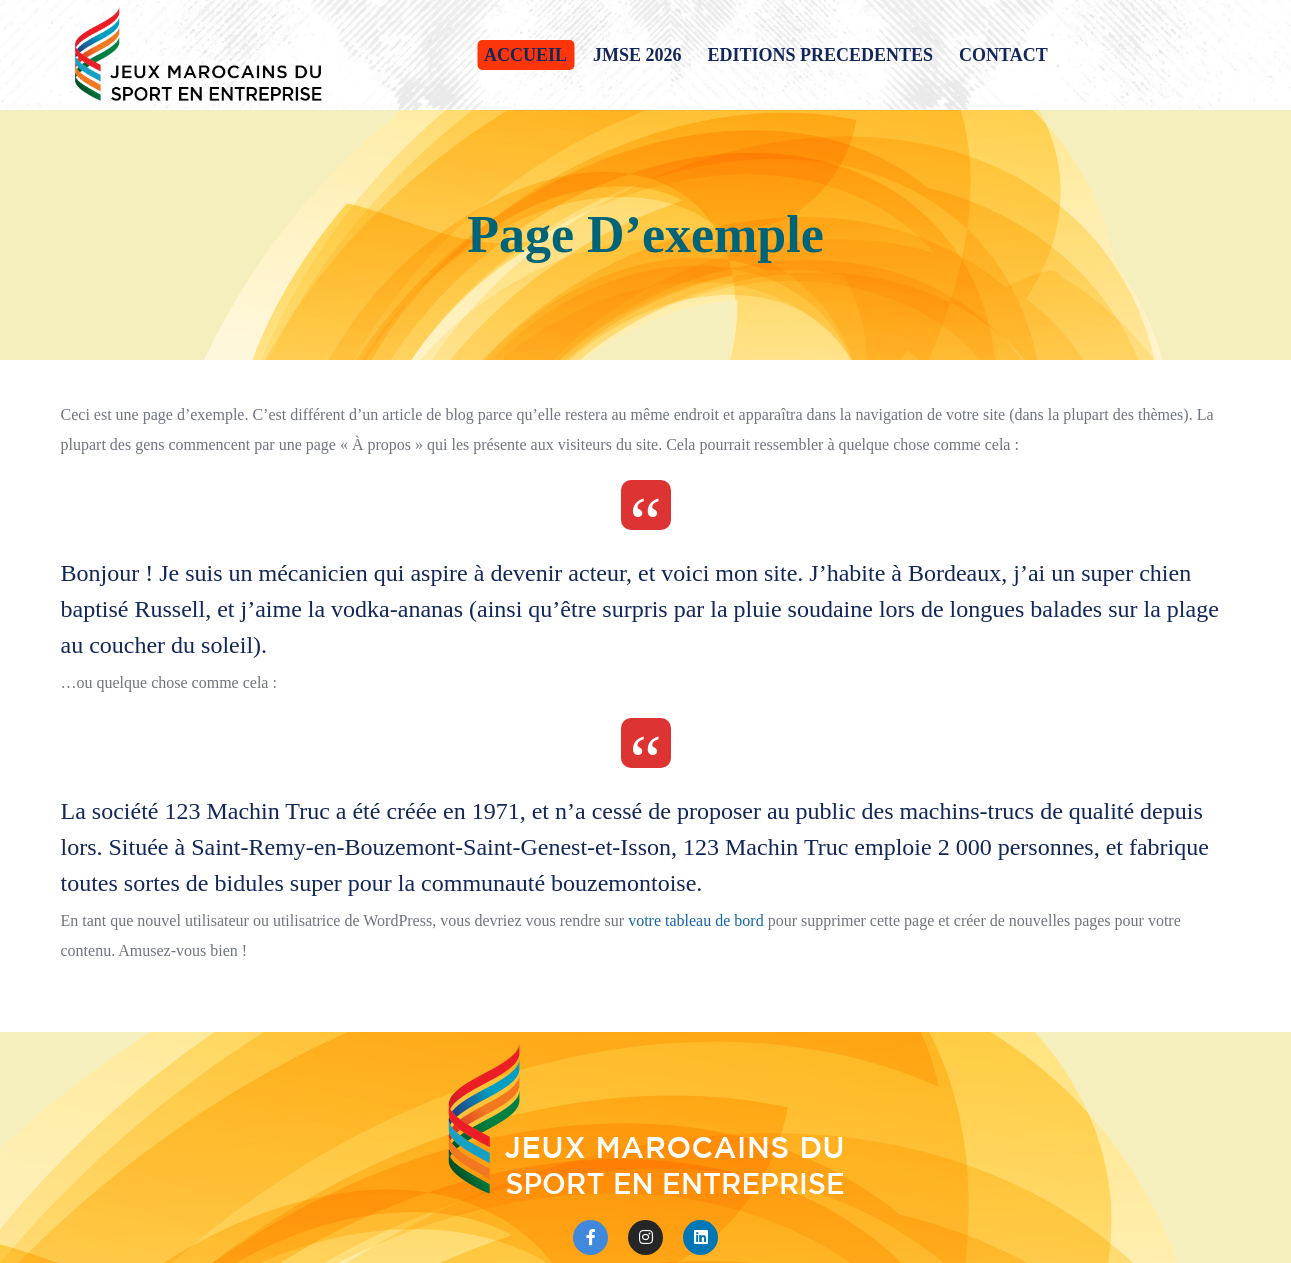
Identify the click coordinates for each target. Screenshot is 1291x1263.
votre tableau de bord (696, 920)
